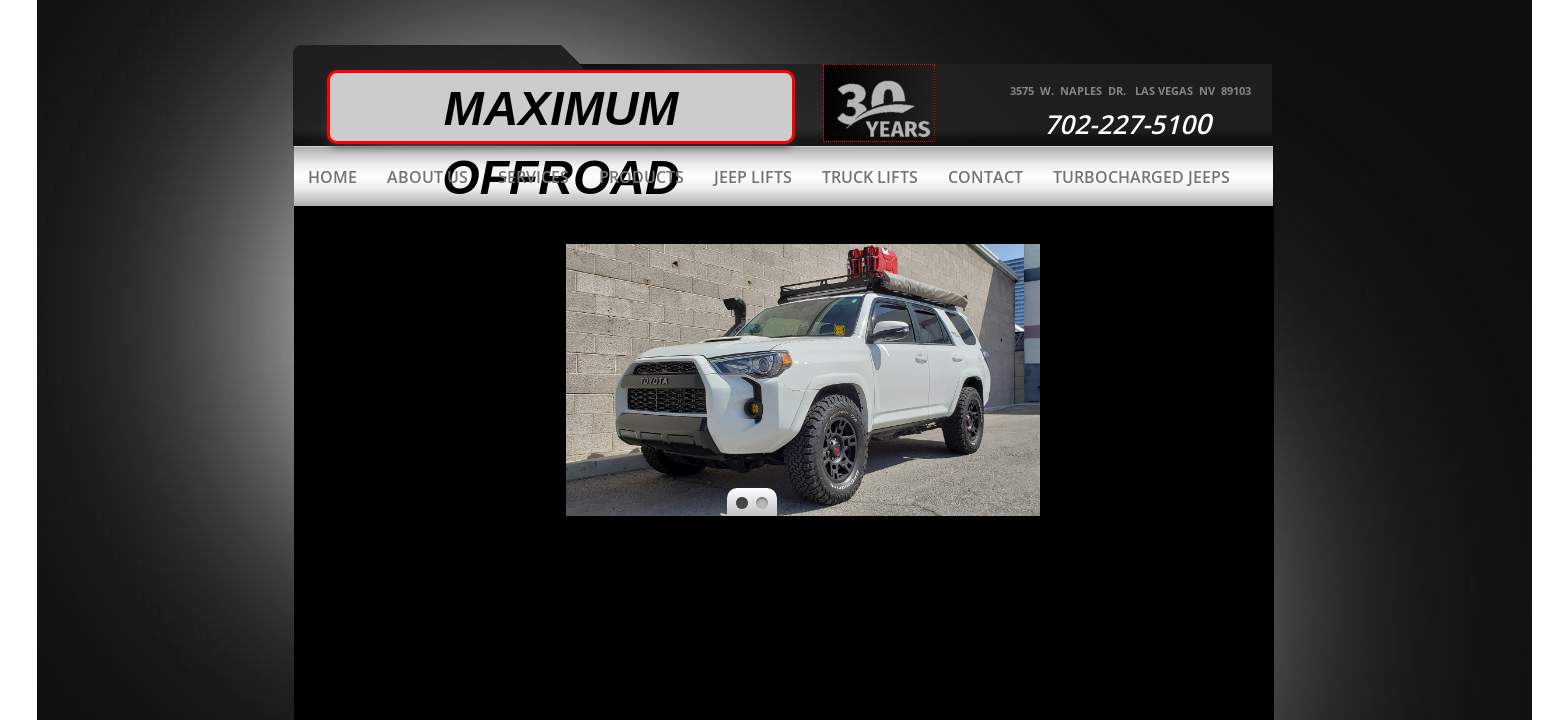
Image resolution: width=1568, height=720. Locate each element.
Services (533, 177)
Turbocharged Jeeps (1141, 177)
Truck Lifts (870, 177)
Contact (985, 177)
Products (641, 177)
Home (332, 177)
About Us (427, 177)
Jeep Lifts (753, 177)
